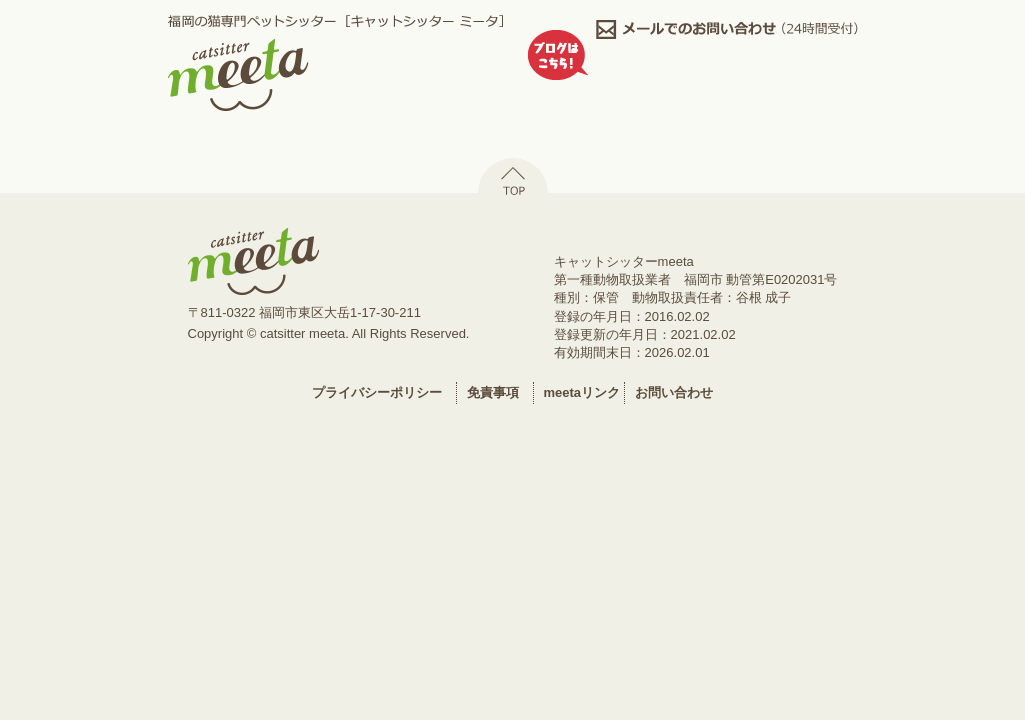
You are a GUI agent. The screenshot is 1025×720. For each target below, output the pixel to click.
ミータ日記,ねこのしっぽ (727, 77)
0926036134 (727, 53)
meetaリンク (582, 392)
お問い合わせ (674, 392)
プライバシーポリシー (377, 392)
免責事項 (493, 392)
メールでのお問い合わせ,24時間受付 (727, 29)
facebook (727, 101)
